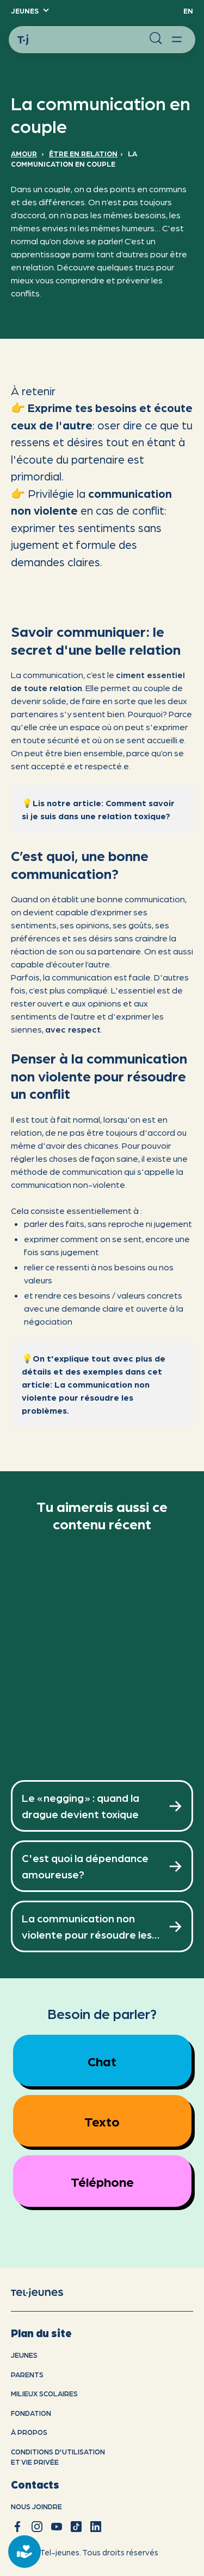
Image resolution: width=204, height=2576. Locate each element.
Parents (27, 2374)
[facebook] (17, 2526)
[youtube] (56, 2526)
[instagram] (37, 2526)
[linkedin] (95, 2526)
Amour (24, 153)
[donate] (24, 2551)
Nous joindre (36, 2506)
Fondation (31, 2413)
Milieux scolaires (44, 2393)
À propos (29, 2432)
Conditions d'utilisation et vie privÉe (58, 2456)
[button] (29, 11)
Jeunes (24, 2355)
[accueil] (46, 2291)
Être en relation (83, 153)
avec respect (73, 1029)
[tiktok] (76, 2526)
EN (188, 11)
